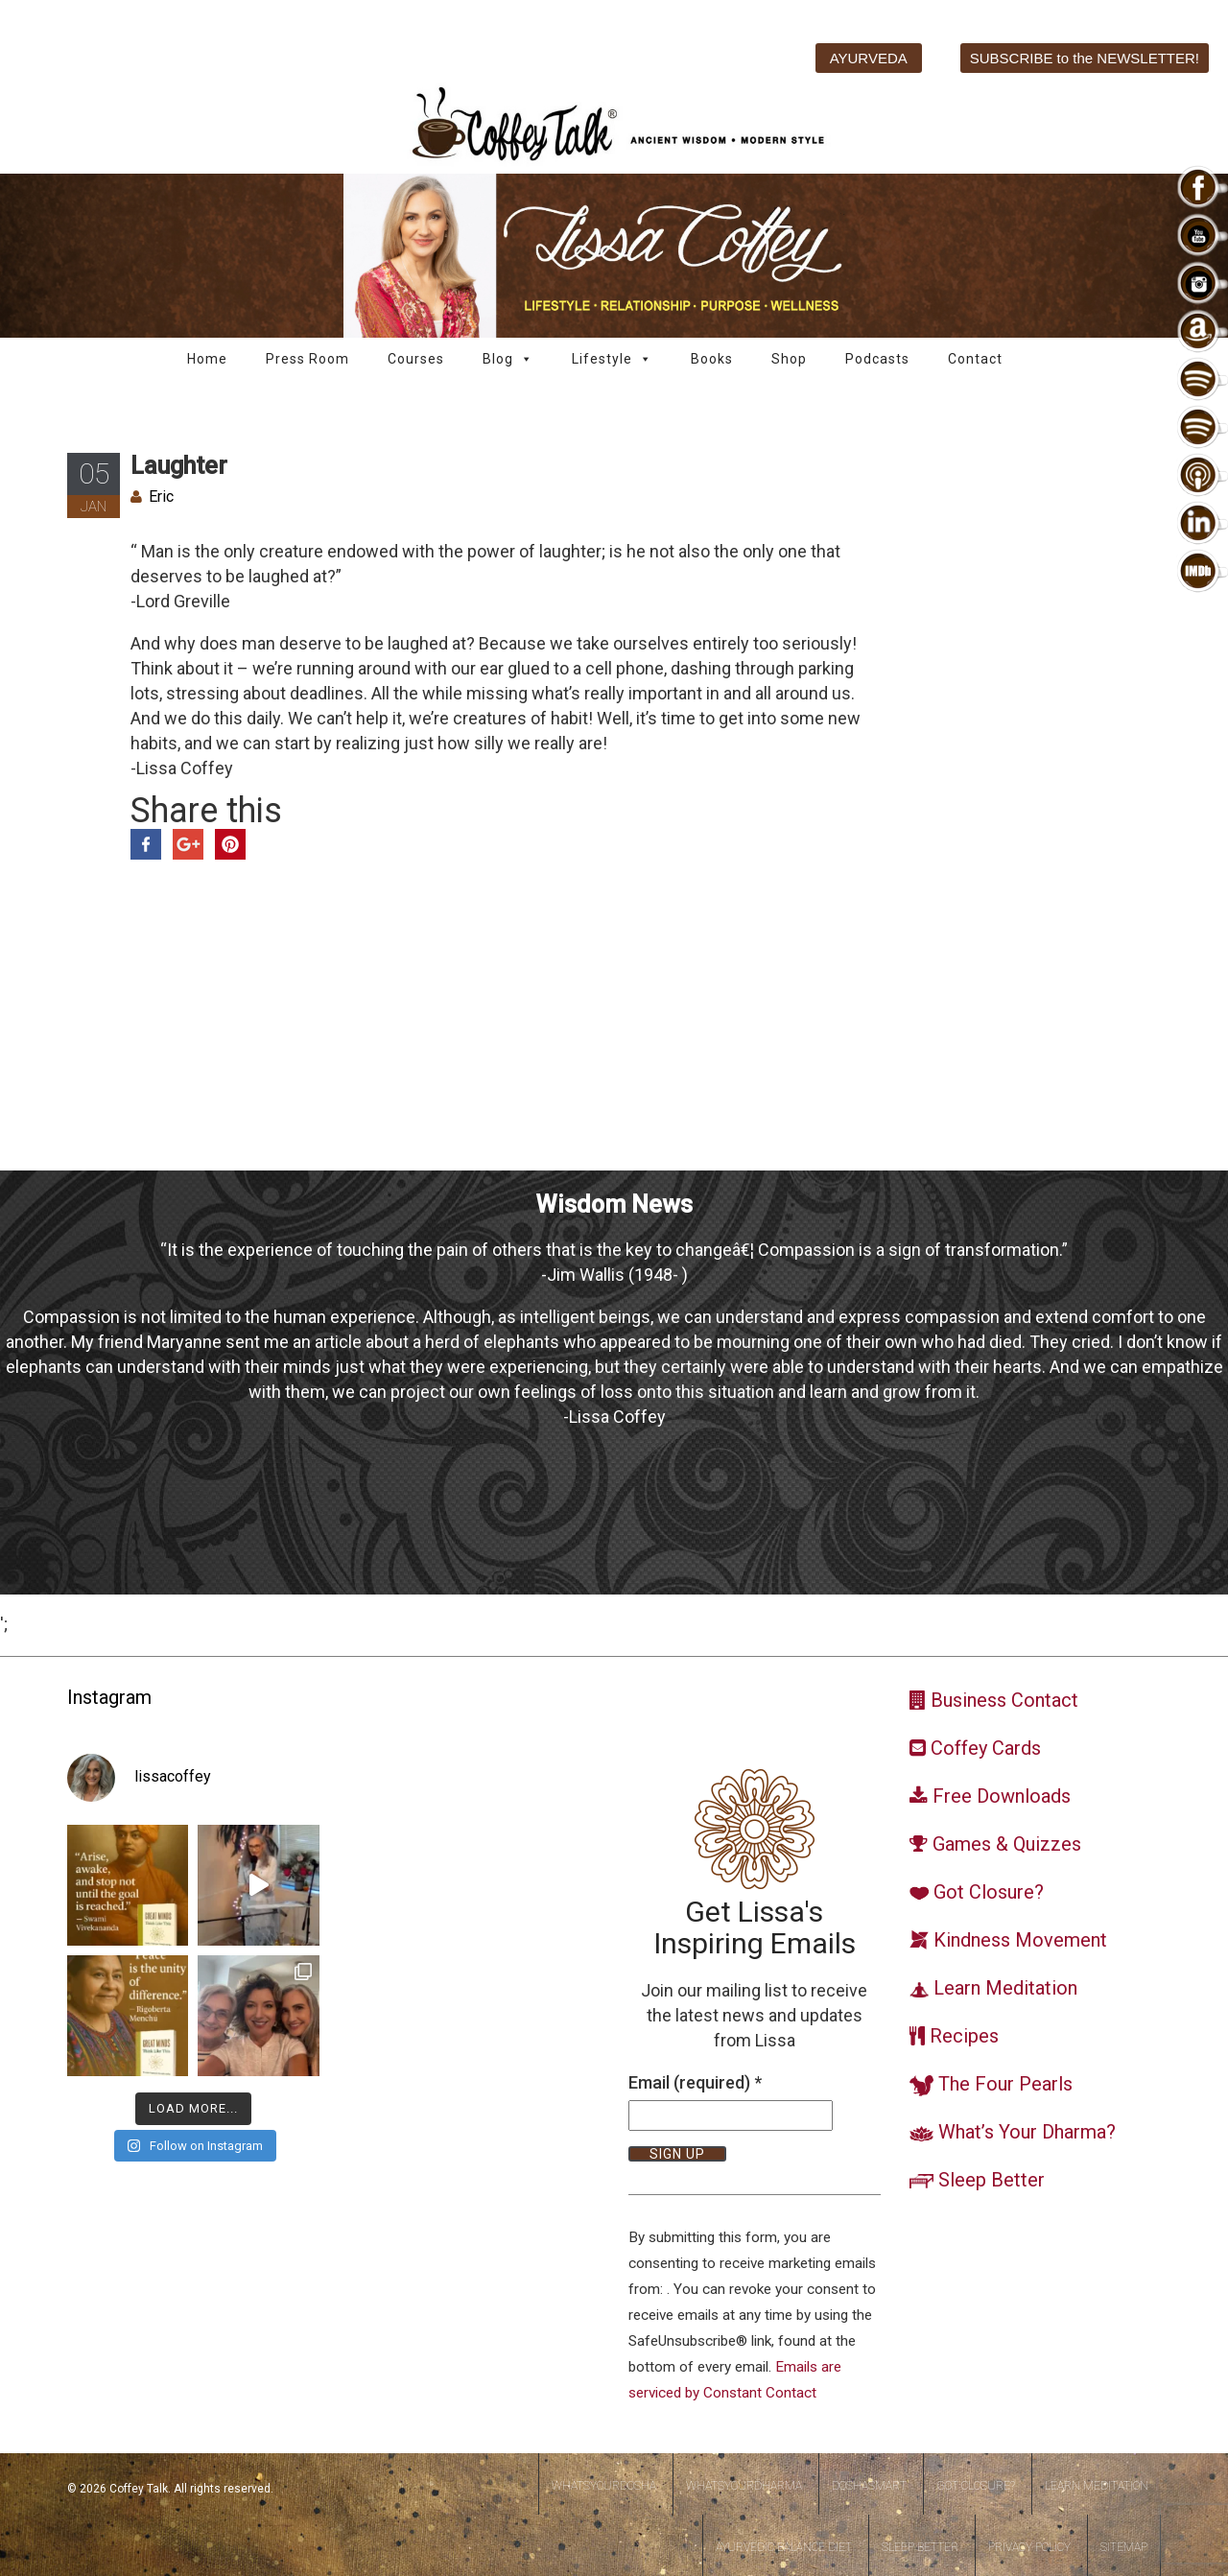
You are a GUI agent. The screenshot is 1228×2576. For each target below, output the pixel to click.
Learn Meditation (1096, 2486)
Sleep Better (920, 2547)
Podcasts (877, 358)
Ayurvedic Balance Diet (784, 2547)
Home (207, 358)
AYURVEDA (869, 58)
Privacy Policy (1029, 2547)
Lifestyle (612, 359)
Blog (508, 359)
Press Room (307, 358)
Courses (416, 358)
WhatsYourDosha (604, 2486)
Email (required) (695, 2082)
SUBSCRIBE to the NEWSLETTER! (1084, 58)
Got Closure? (975, 2486)
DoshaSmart (869, 2486)
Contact (975, 358)
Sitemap (1123, 2547)
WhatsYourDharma (744, 2486)
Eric (161, 496)
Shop (789, 358)
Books (712, 358)
